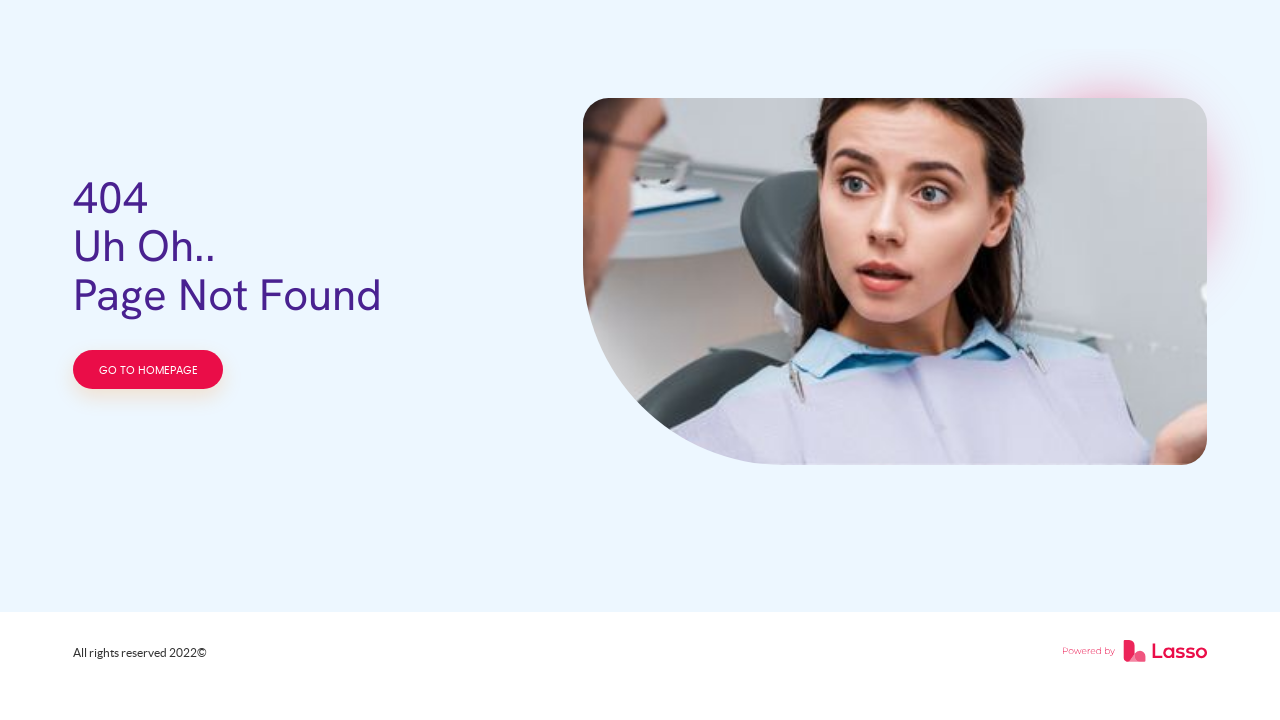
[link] (1135, 653)
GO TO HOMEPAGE (148, 370)
